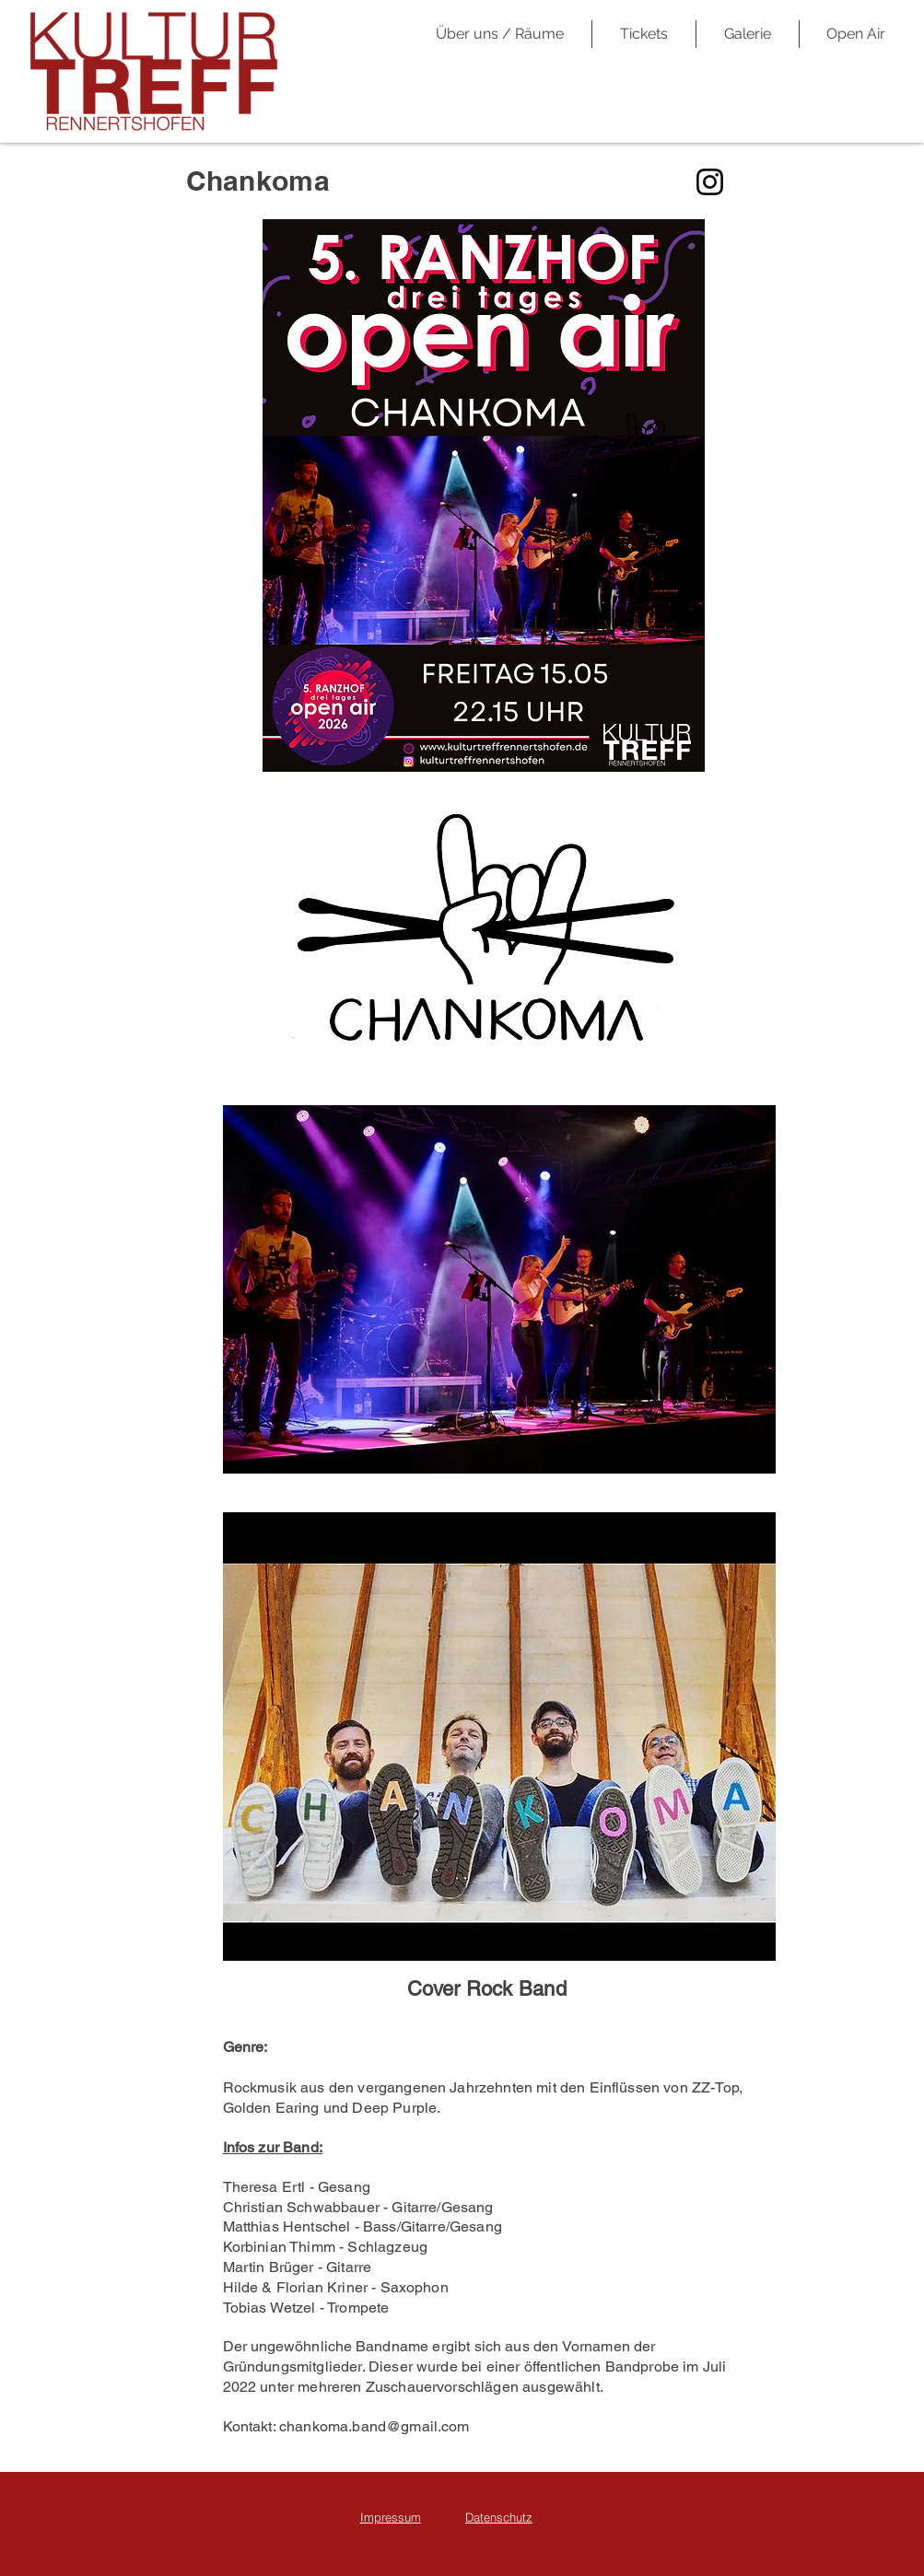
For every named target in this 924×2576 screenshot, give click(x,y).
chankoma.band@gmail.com (374, 2426)
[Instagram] (710, 182)
